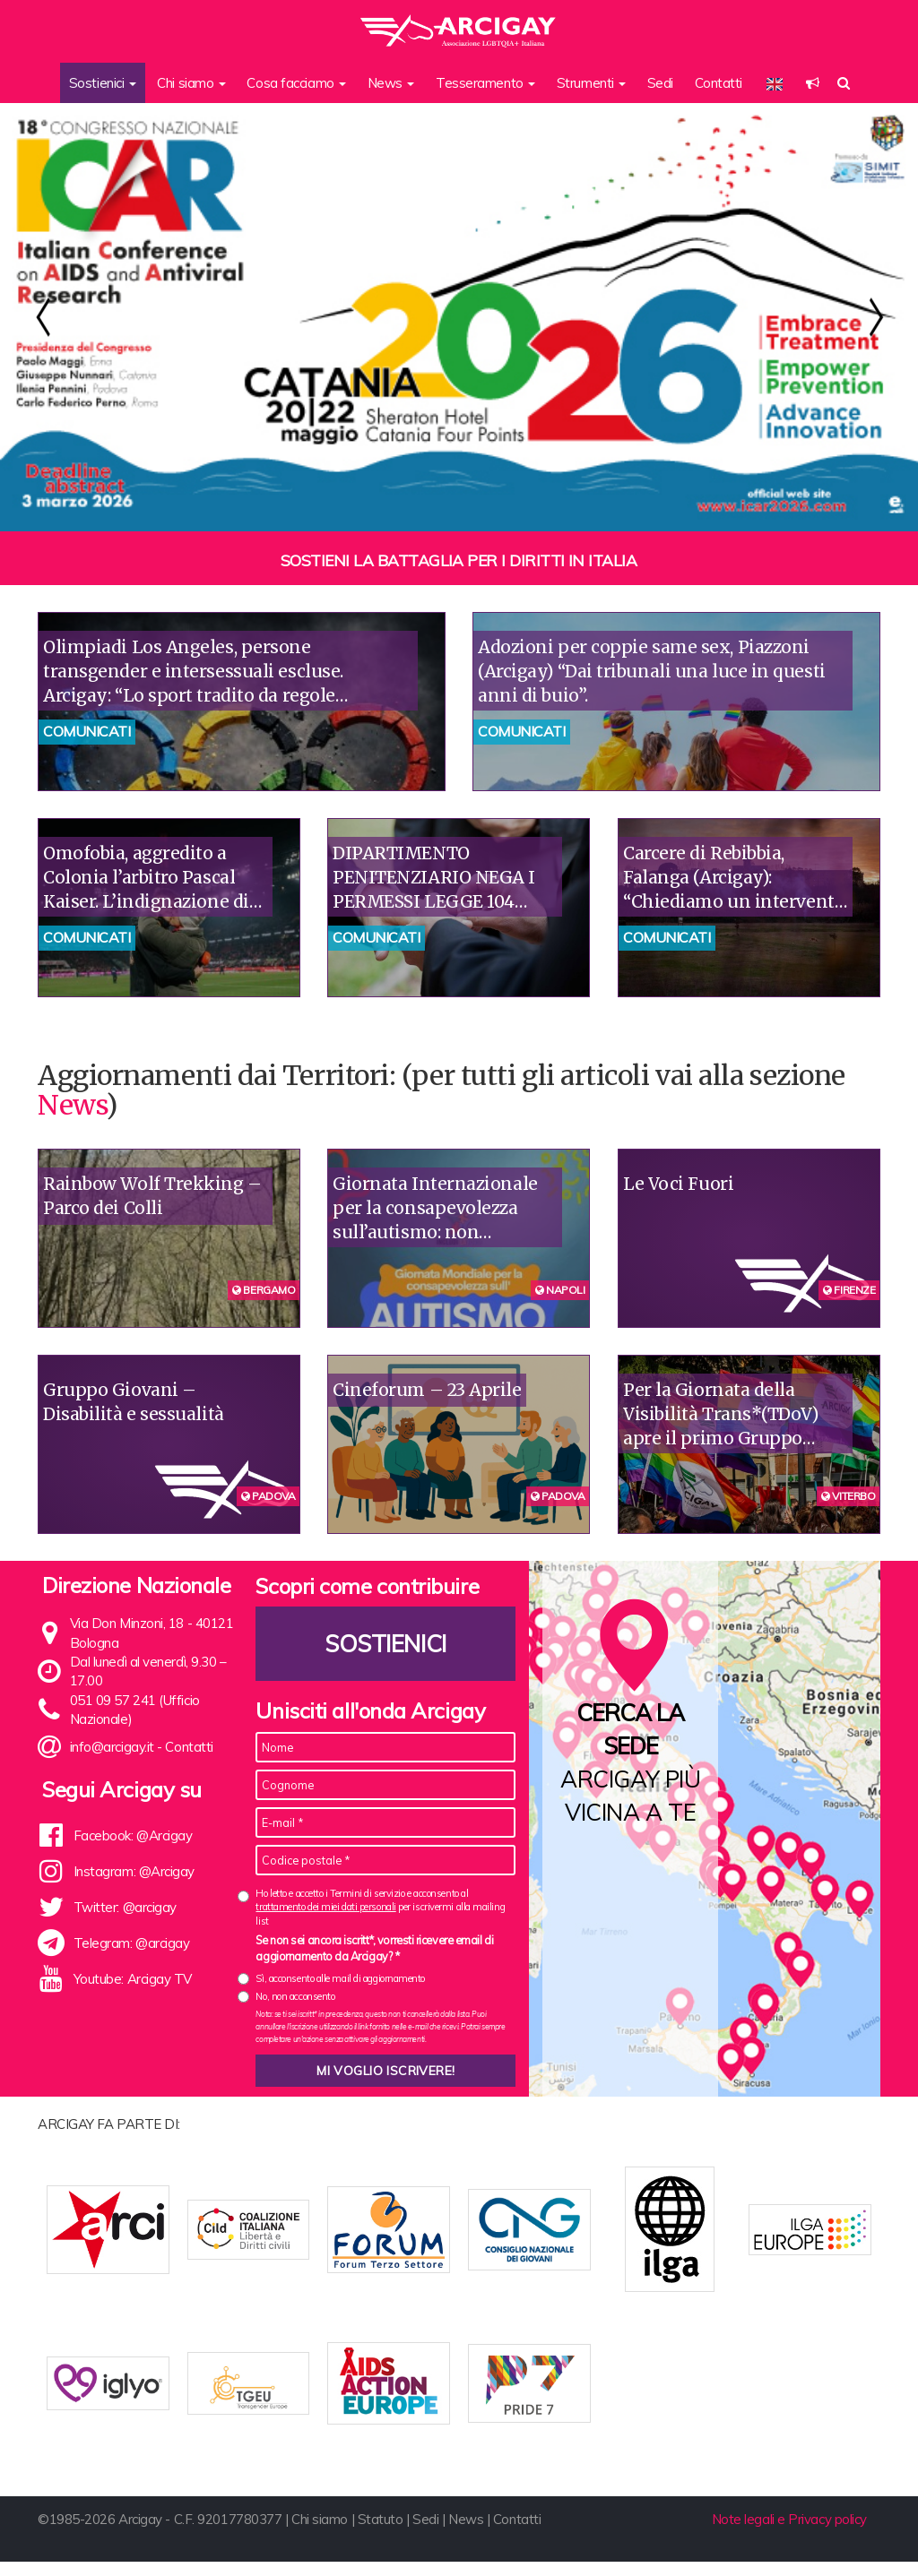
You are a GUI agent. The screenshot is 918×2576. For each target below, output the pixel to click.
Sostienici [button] (102, 82)
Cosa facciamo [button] (296, 82)
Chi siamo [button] (191, 82)
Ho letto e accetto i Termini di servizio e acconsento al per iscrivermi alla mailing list (380, 1907)
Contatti (718, 82)
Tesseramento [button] (485, 82)
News (72, 1105)
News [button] (391, 82)
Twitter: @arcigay (125, 1907)
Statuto (380, 2534)
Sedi (660, 82)
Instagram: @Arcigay (134, 1871)
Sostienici (386, 1643)
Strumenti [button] (592, 82)
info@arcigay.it (112, 1746)
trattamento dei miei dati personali (325, 1906)
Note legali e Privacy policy (789, 2534)
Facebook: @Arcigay (133, 1835)
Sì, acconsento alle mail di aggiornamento (340, 1978)
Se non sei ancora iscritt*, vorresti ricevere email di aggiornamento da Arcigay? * (374, 1948)
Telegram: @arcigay (132, 1942)
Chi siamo (319, 2534)
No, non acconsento (294, 1996)
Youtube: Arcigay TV (133, 1978)
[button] (812, 83)
